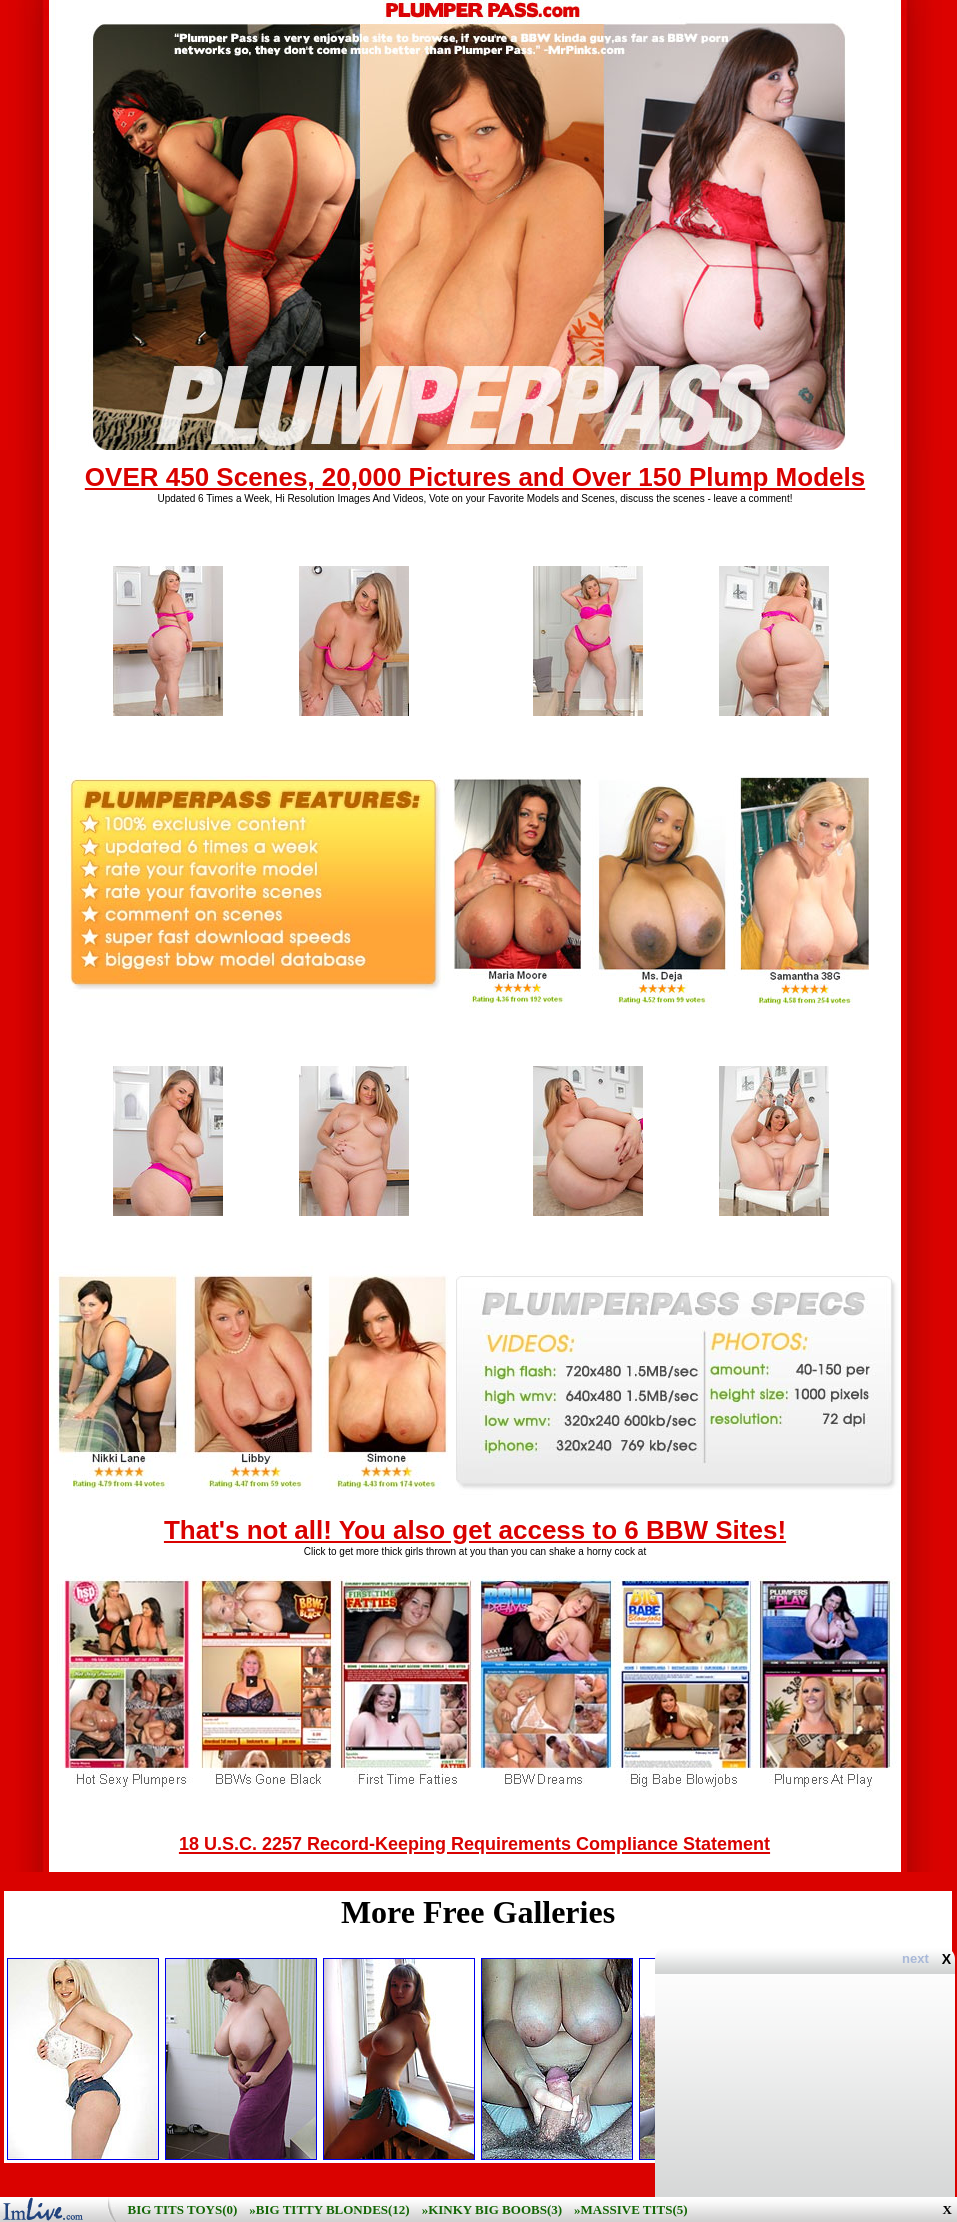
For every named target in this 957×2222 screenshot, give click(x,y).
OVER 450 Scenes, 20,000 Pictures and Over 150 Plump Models (475, 477)
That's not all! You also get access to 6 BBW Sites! (475, 1530)
